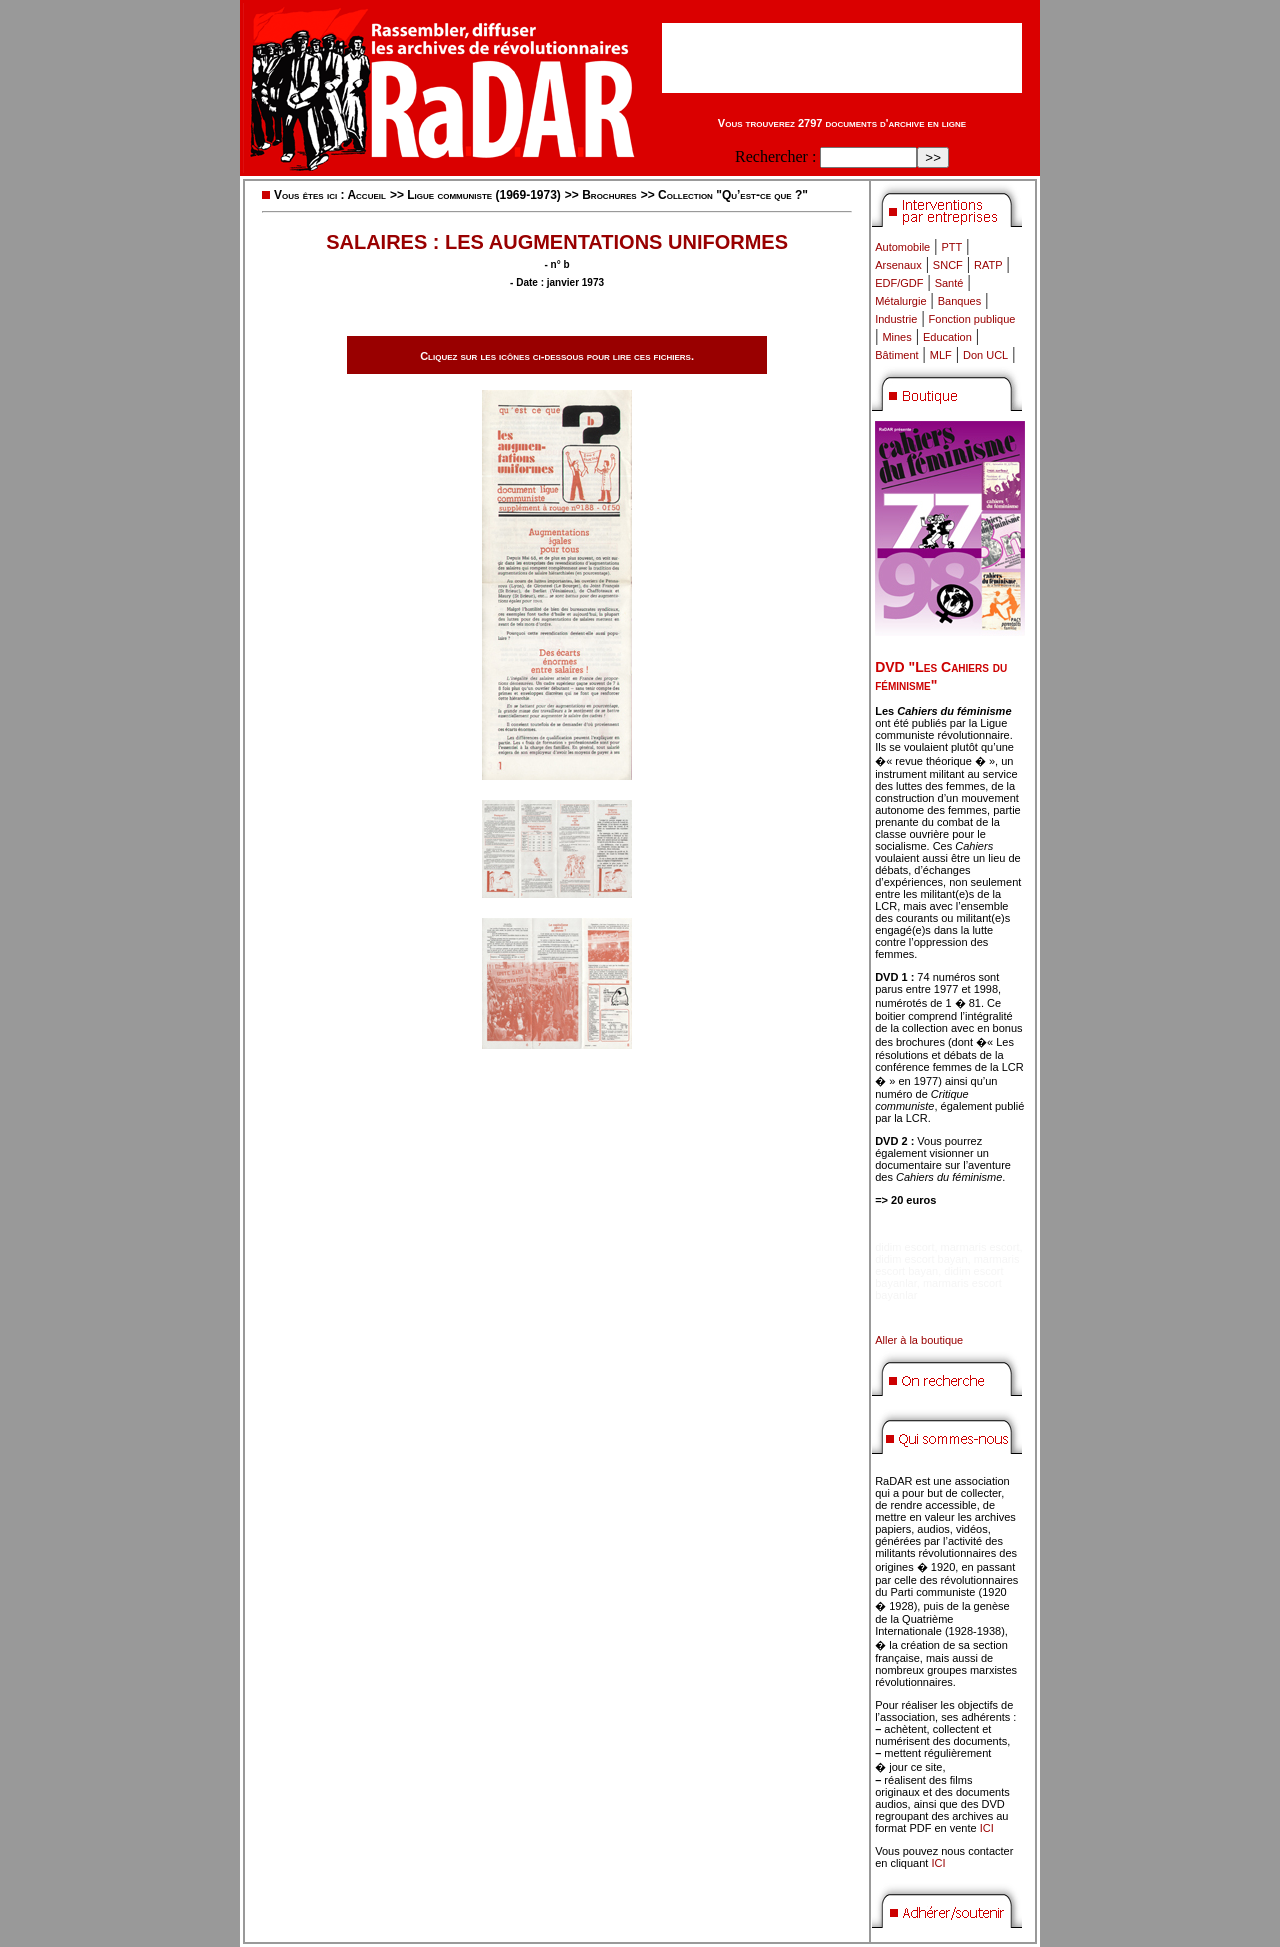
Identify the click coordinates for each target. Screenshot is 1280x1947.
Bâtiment (896, 355)
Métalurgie (900, 301)
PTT (951, 247)
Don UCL (985, 355)
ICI (987, 1828)
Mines (896, 337)
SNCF (948, 265)
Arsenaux (898, 265)
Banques (959, 301)
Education (947, 337)
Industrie (896, 319)
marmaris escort (980, 1247)
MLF (941, 355)
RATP (988, 265)
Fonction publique (972, 319)
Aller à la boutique (919, 1340)
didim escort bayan (921, 1259)
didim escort (904, 1247)
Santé (949, 283)
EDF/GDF (899, 283)
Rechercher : (775, 156)
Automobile (902, 247)
